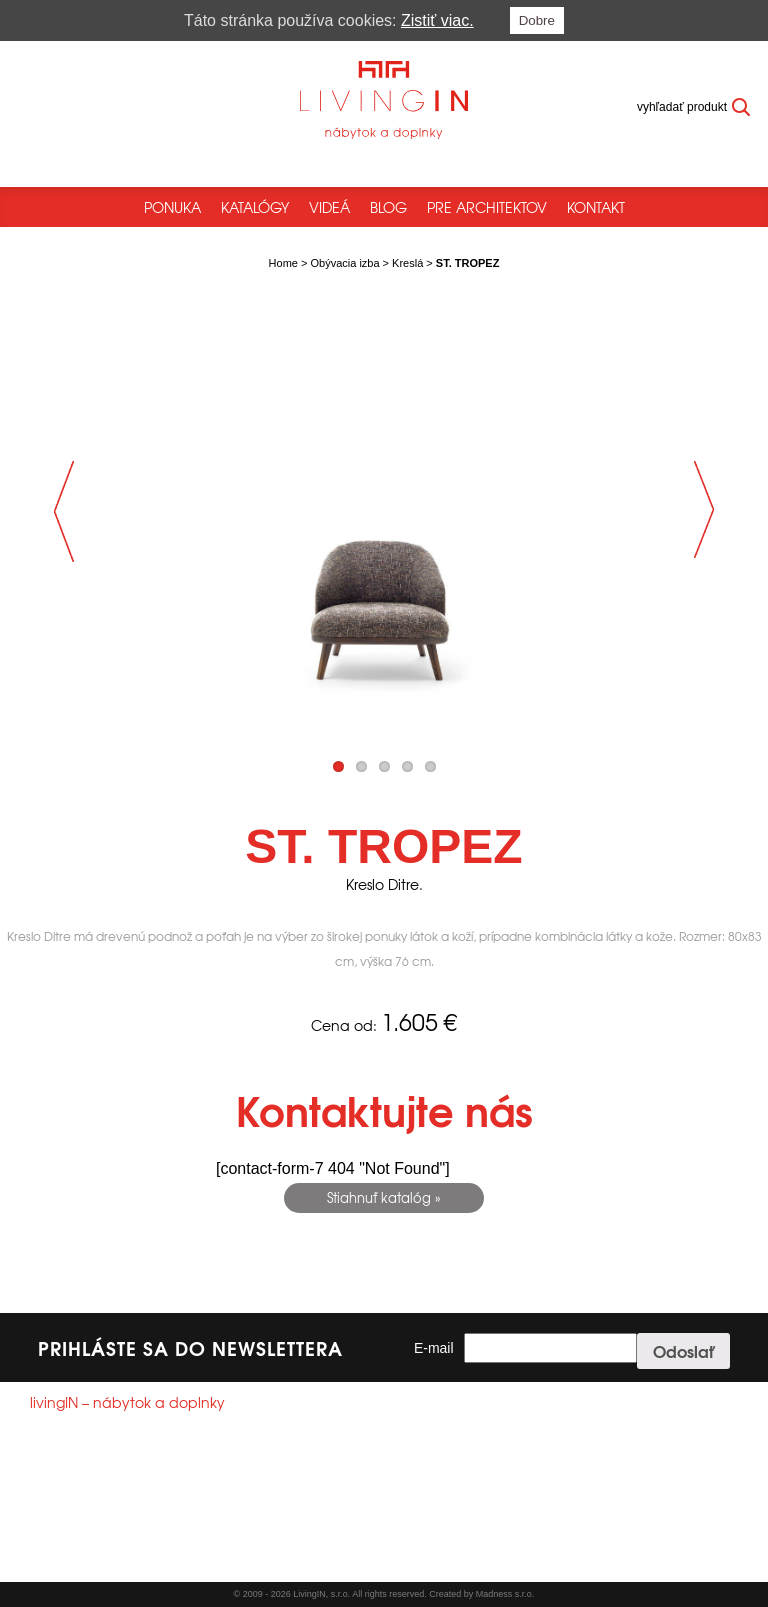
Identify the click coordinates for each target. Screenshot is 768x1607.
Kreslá (407, 263)
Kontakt (596, 207)
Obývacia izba (344, 263)
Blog (388, 207)
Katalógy (255, 207)
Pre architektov (487, 207)
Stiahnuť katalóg (379, 1197)
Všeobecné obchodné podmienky (118, 1561)
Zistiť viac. (437, 20)
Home (283, 263)
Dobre (537, 20)
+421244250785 (100, 1499)
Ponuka (172, 207)
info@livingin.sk (110, 1517)
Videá (329, 207)
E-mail (434, 1348)
